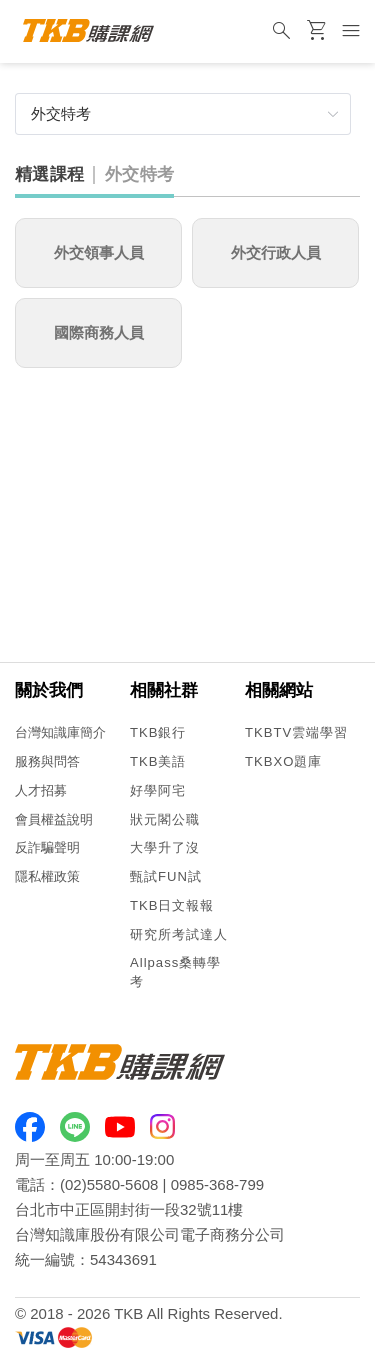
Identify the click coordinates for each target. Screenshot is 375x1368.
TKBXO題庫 (283, 761)
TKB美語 (158, 761)
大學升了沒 (165, 847)
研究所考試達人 (179, 934)
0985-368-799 (217, 1184)
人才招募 (41, 790)
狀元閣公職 (165, 819)
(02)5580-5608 (109, 1184)
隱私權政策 (47, 876)
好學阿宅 (158, 790)
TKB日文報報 (172, 905)
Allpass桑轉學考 (175, 972)
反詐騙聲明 (47, 847)
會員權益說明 (54, 819)
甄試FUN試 (166, 876)
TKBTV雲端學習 (296, 732)
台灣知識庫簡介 (60, 732)
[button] (183, 114)
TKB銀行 (158, 732)
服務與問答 (47, 761)
